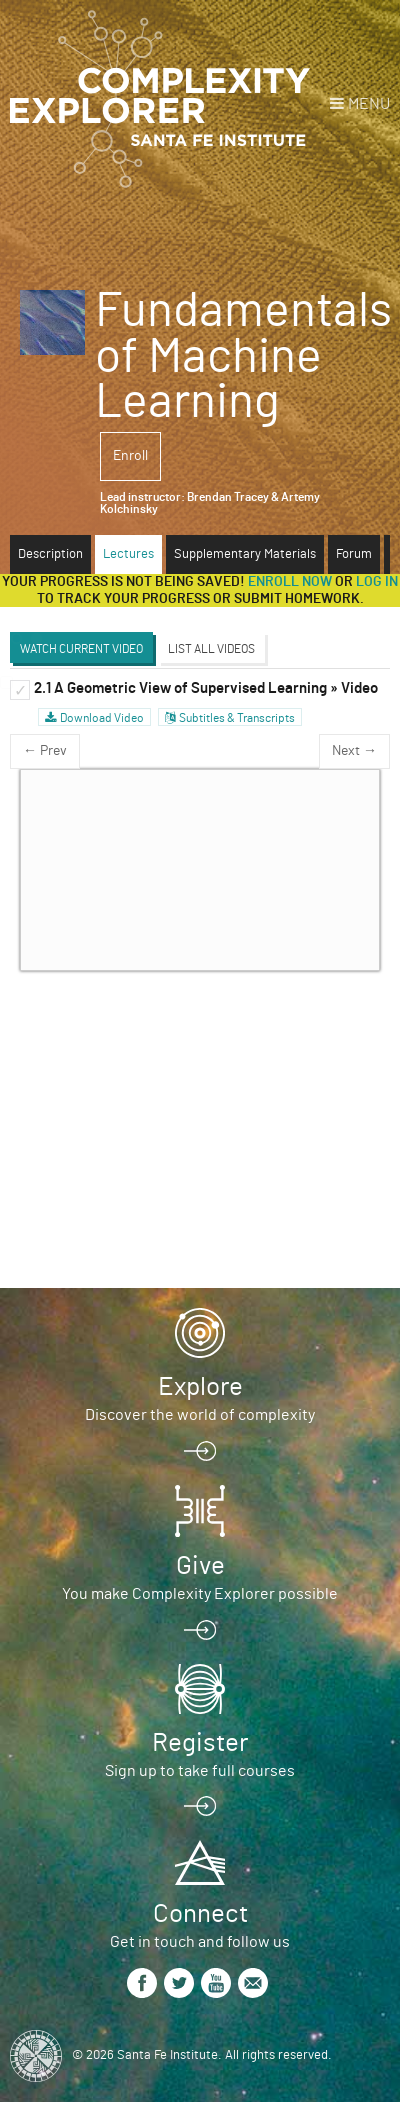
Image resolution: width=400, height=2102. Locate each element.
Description (50, 554)
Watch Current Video (81, 649)
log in (377, 582)
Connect (200, 1914)
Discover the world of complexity (200, 1415)
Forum (354, 554)
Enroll (130, 456)
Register (200, 1743)
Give (200, 1566)
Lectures (128, 554)
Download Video (102, 718)
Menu (369, 104)
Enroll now (290, 582)
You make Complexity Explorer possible (200, 1594)
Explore (200, 1387)
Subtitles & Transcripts (237, 718)
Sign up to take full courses (200, 1771)
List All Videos (211, 649)
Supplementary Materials (245, 554)
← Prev (45, 751)
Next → (354, 751)
